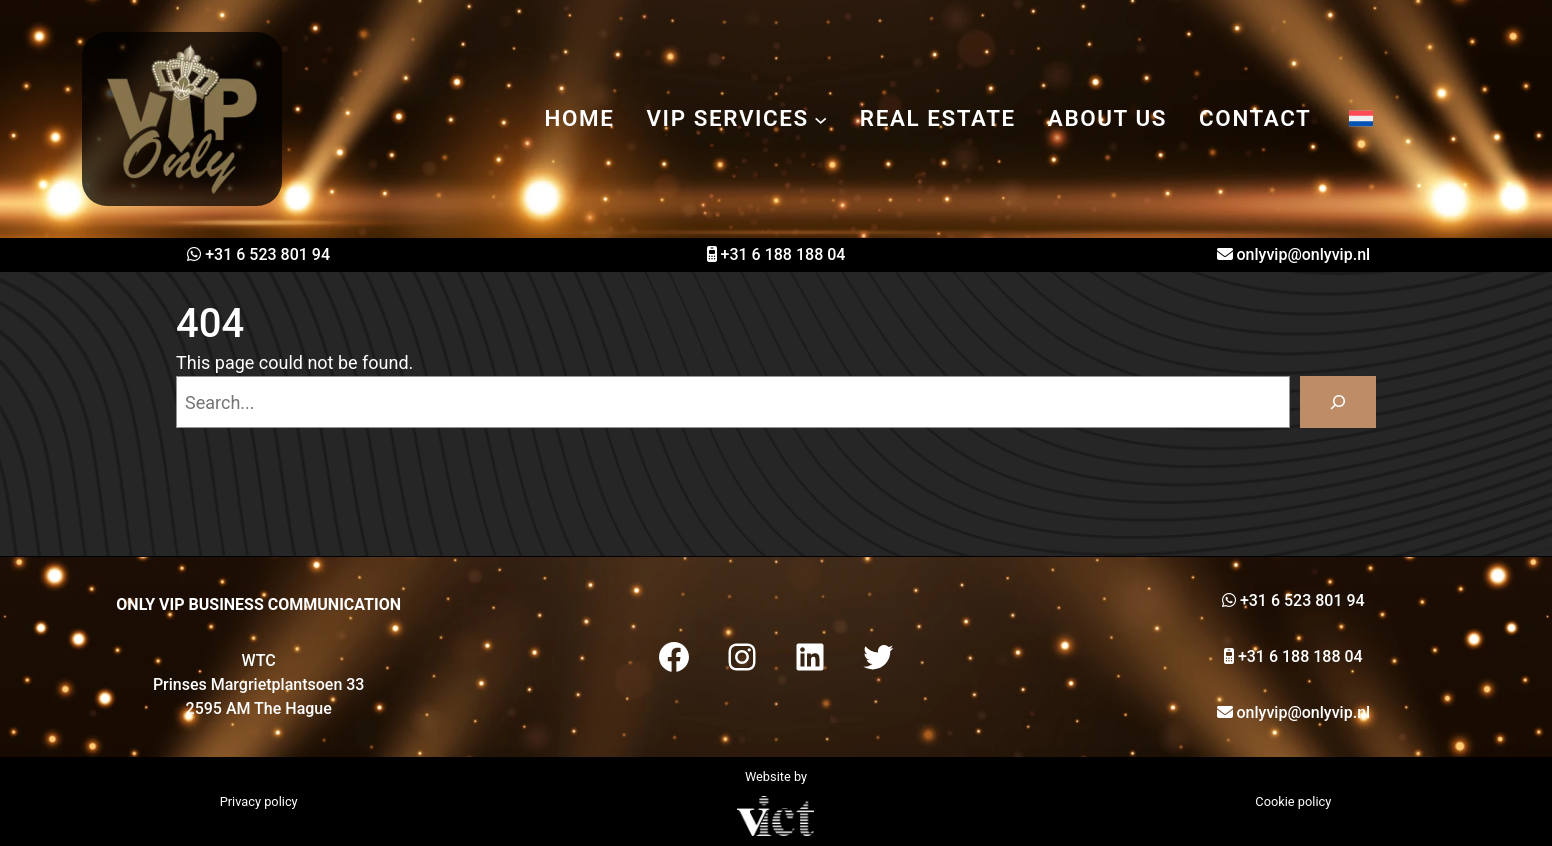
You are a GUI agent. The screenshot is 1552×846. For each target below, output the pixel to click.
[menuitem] (1361, 119)
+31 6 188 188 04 (783, 254)
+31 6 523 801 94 (267, 254)
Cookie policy (1293, 801)
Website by (776, 776)
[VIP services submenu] (820, 118)
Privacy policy (259, 801)
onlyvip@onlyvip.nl (1304, 254)
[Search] (1338, 402)
